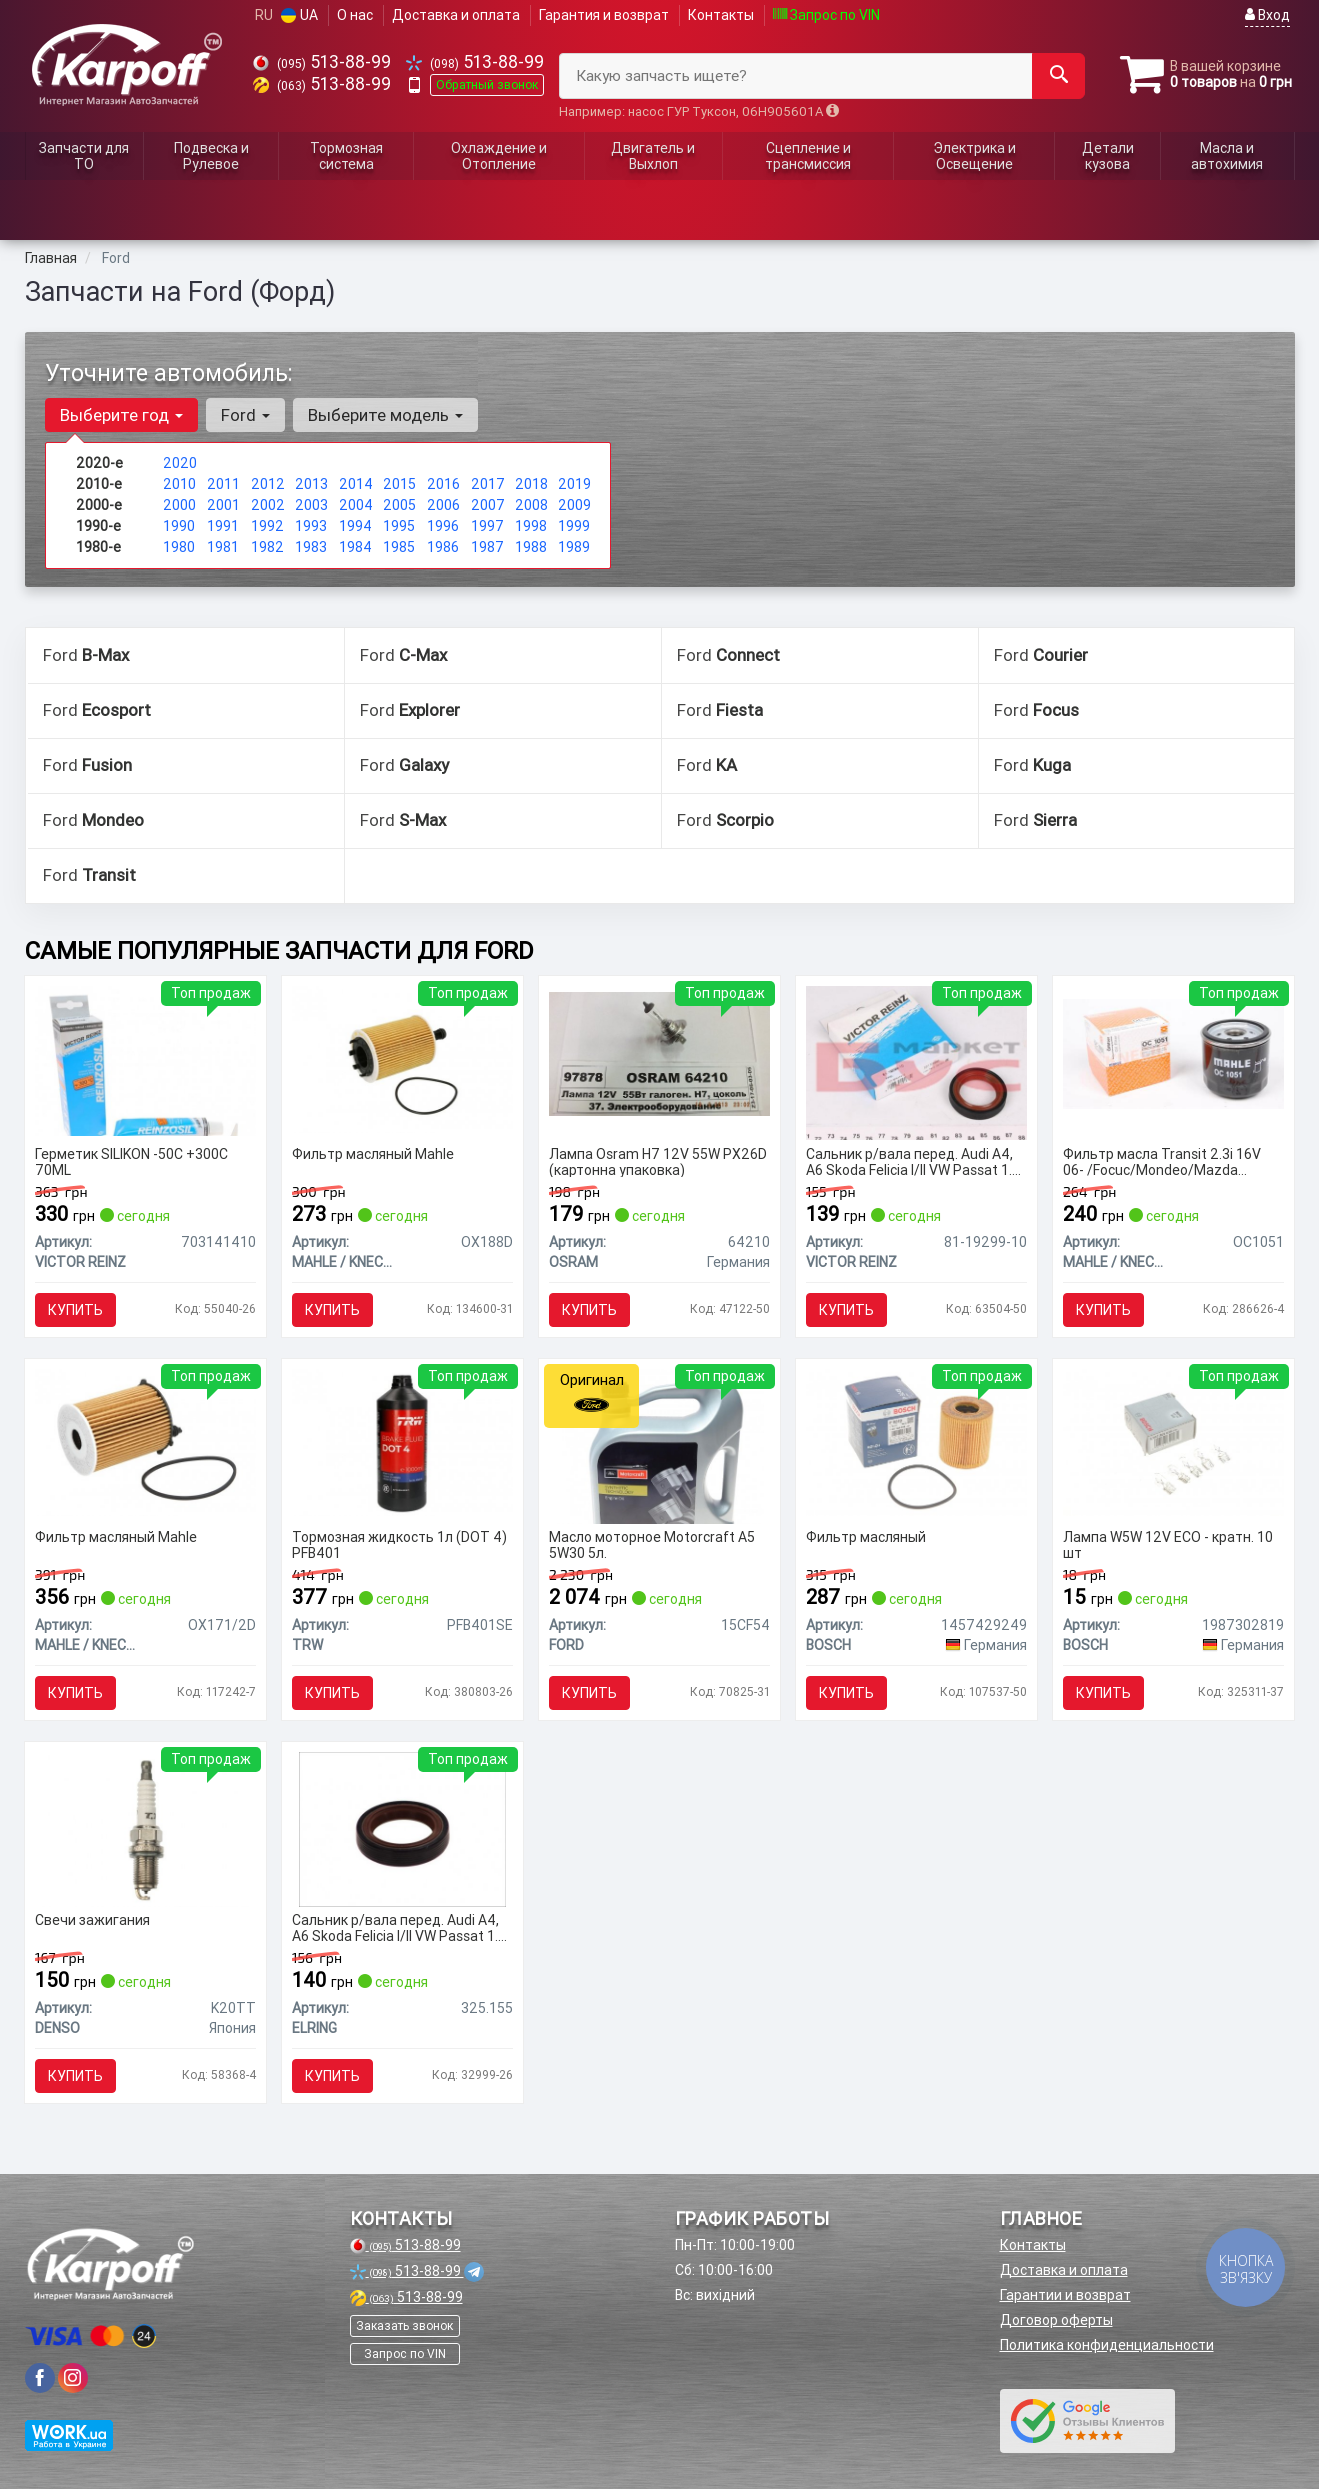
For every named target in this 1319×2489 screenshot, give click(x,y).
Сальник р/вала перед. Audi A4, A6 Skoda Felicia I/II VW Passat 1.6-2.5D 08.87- (915, 1161)
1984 (355, 547)
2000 (179, 505)
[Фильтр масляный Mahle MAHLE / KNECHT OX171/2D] (145, 1441)
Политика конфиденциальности (1107, 2345)
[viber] (40, 2378)
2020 (180, 463)
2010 (179, 484)
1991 (223, 526)
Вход (1267, 15)
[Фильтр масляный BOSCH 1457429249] (916, 1441)
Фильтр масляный (866, 1537)
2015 (399, 484)
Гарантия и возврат (604, 15)
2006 (443, 505)
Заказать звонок (404, 2325)
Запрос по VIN (826, 15)
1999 (574, 526)
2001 (223, 505)
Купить (75, 1310)
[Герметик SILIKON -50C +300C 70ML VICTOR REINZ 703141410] (145, 1059)
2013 (311, 484)
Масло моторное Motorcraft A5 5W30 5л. (652, 1544)
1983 (311, 547)
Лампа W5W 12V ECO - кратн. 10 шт (1168, 1544)
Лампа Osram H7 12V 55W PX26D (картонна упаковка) (658, 1161)
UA (299, 15)
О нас (355, 15)
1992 (267, 526)
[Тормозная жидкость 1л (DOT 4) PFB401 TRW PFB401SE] (402, 1441)
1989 (574, 547)
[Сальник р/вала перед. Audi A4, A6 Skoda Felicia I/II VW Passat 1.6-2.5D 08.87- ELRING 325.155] (402, 1828)
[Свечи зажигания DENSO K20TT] (145, 1828)
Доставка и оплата (456, 15)
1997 (487, 526)
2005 (399, 505)
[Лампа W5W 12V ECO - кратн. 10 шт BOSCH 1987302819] (1173, 1441)
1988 (531, 547)
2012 (268, 484)
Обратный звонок (487, 84)
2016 (443, 484)
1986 (443, 547)
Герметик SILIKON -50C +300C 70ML (131, 1161)
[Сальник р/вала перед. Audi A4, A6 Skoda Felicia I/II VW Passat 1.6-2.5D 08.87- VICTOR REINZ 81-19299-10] (916, 1062)
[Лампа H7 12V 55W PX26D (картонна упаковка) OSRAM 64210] (659, 1053)
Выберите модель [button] (385, 415)
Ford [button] (245, 415)
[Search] (1058, 76)
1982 (267, 547)
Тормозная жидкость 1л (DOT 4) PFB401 (399, 1544)
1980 (179, 547)
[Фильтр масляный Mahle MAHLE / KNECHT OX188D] (402, 1058)
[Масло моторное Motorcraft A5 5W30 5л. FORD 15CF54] (660, 1445)
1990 (179, 526)
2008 (531, 505)
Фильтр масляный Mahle (373, 1154)
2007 (488, 505)
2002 (268, 505)
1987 (487, 547)
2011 (223, 484)
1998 (531, 526)
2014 (356, 484)
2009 (574, 505)
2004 (356, 505)
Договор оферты (1056, 2320)
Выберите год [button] (121, 415)
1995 (399, 526)
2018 (531, 484)
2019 (574, 484)
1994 (355, 526)
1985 (399, 547)
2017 (488, 484)
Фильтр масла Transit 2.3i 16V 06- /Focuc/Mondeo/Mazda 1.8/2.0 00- (1162, 1161)
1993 (311, 526)
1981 (223, 547)
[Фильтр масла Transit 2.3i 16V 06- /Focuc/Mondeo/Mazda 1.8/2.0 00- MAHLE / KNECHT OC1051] (1173, 1053)
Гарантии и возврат (1065, 2295)
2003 (311, 505)
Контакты (721, 15)
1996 (443, 526)
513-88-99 (322, 61)
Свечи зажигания (92, 1920)
